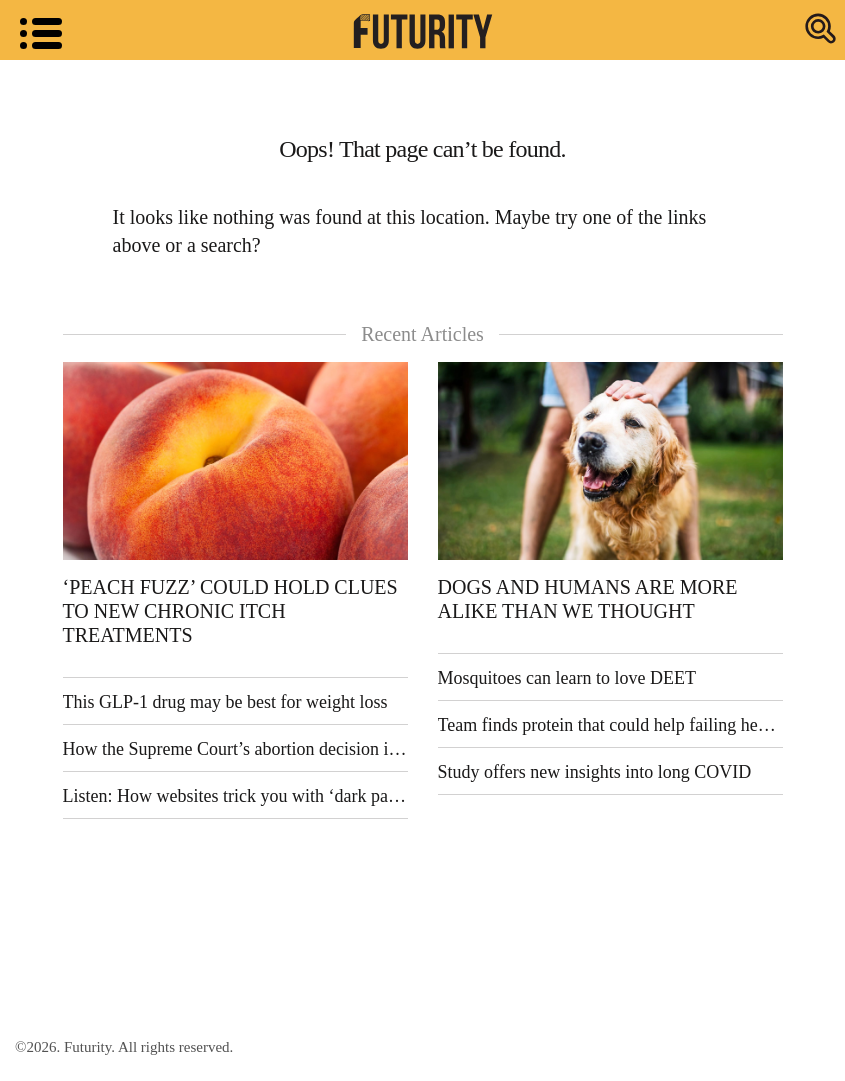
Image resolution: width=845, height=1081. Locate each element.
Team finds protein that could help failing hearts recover (610, 725)
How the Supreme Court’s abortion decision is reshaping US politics (235, 749)
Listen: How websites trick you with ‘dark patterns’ (235, 796)
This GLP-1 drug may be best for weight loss (225, 702)
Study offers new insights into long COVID (595, 772)
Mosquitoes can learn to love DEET (567, 678)
